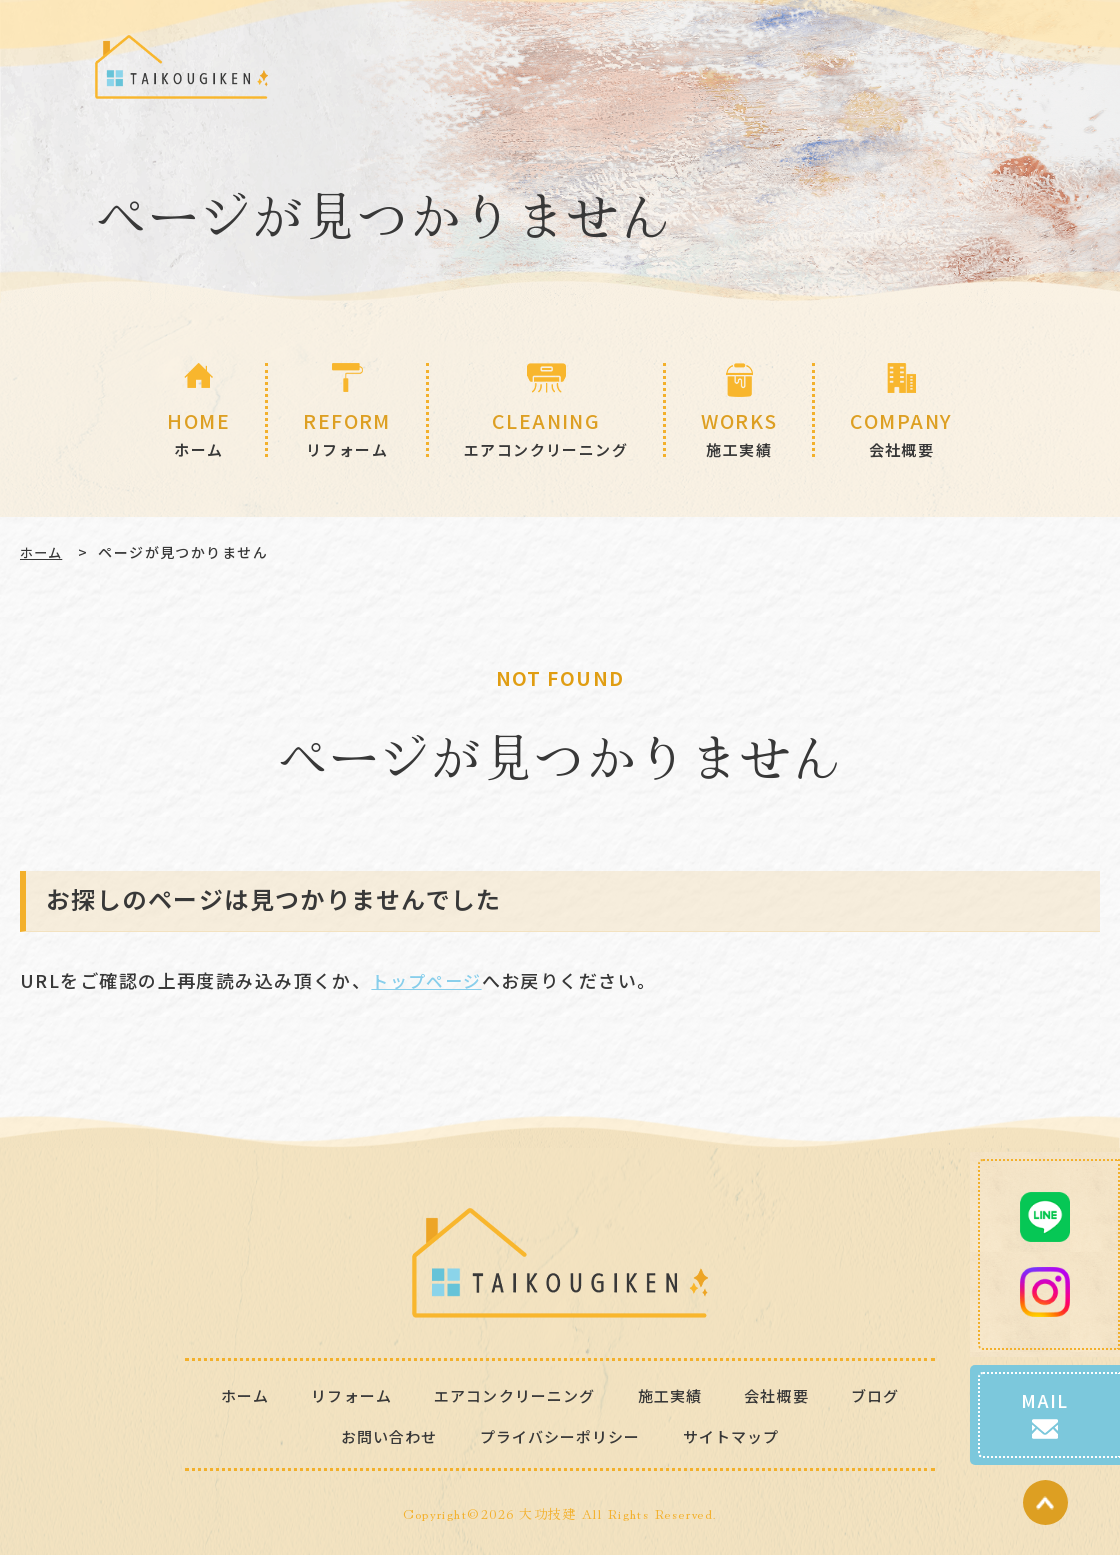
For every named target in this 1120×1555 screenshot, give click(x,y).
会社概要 (786, 1394)
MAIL (1045, 1400)
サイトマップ (739, 1435)
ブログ (887, 1394)
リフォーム (342, 1394)
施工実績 (676, 1394)
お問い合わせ (380, 1435)
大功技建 (547, 1513)
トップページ (429, 980)
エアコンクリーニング (514, 1394)
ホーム (43, 552)
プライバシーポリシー (560, 1435)
